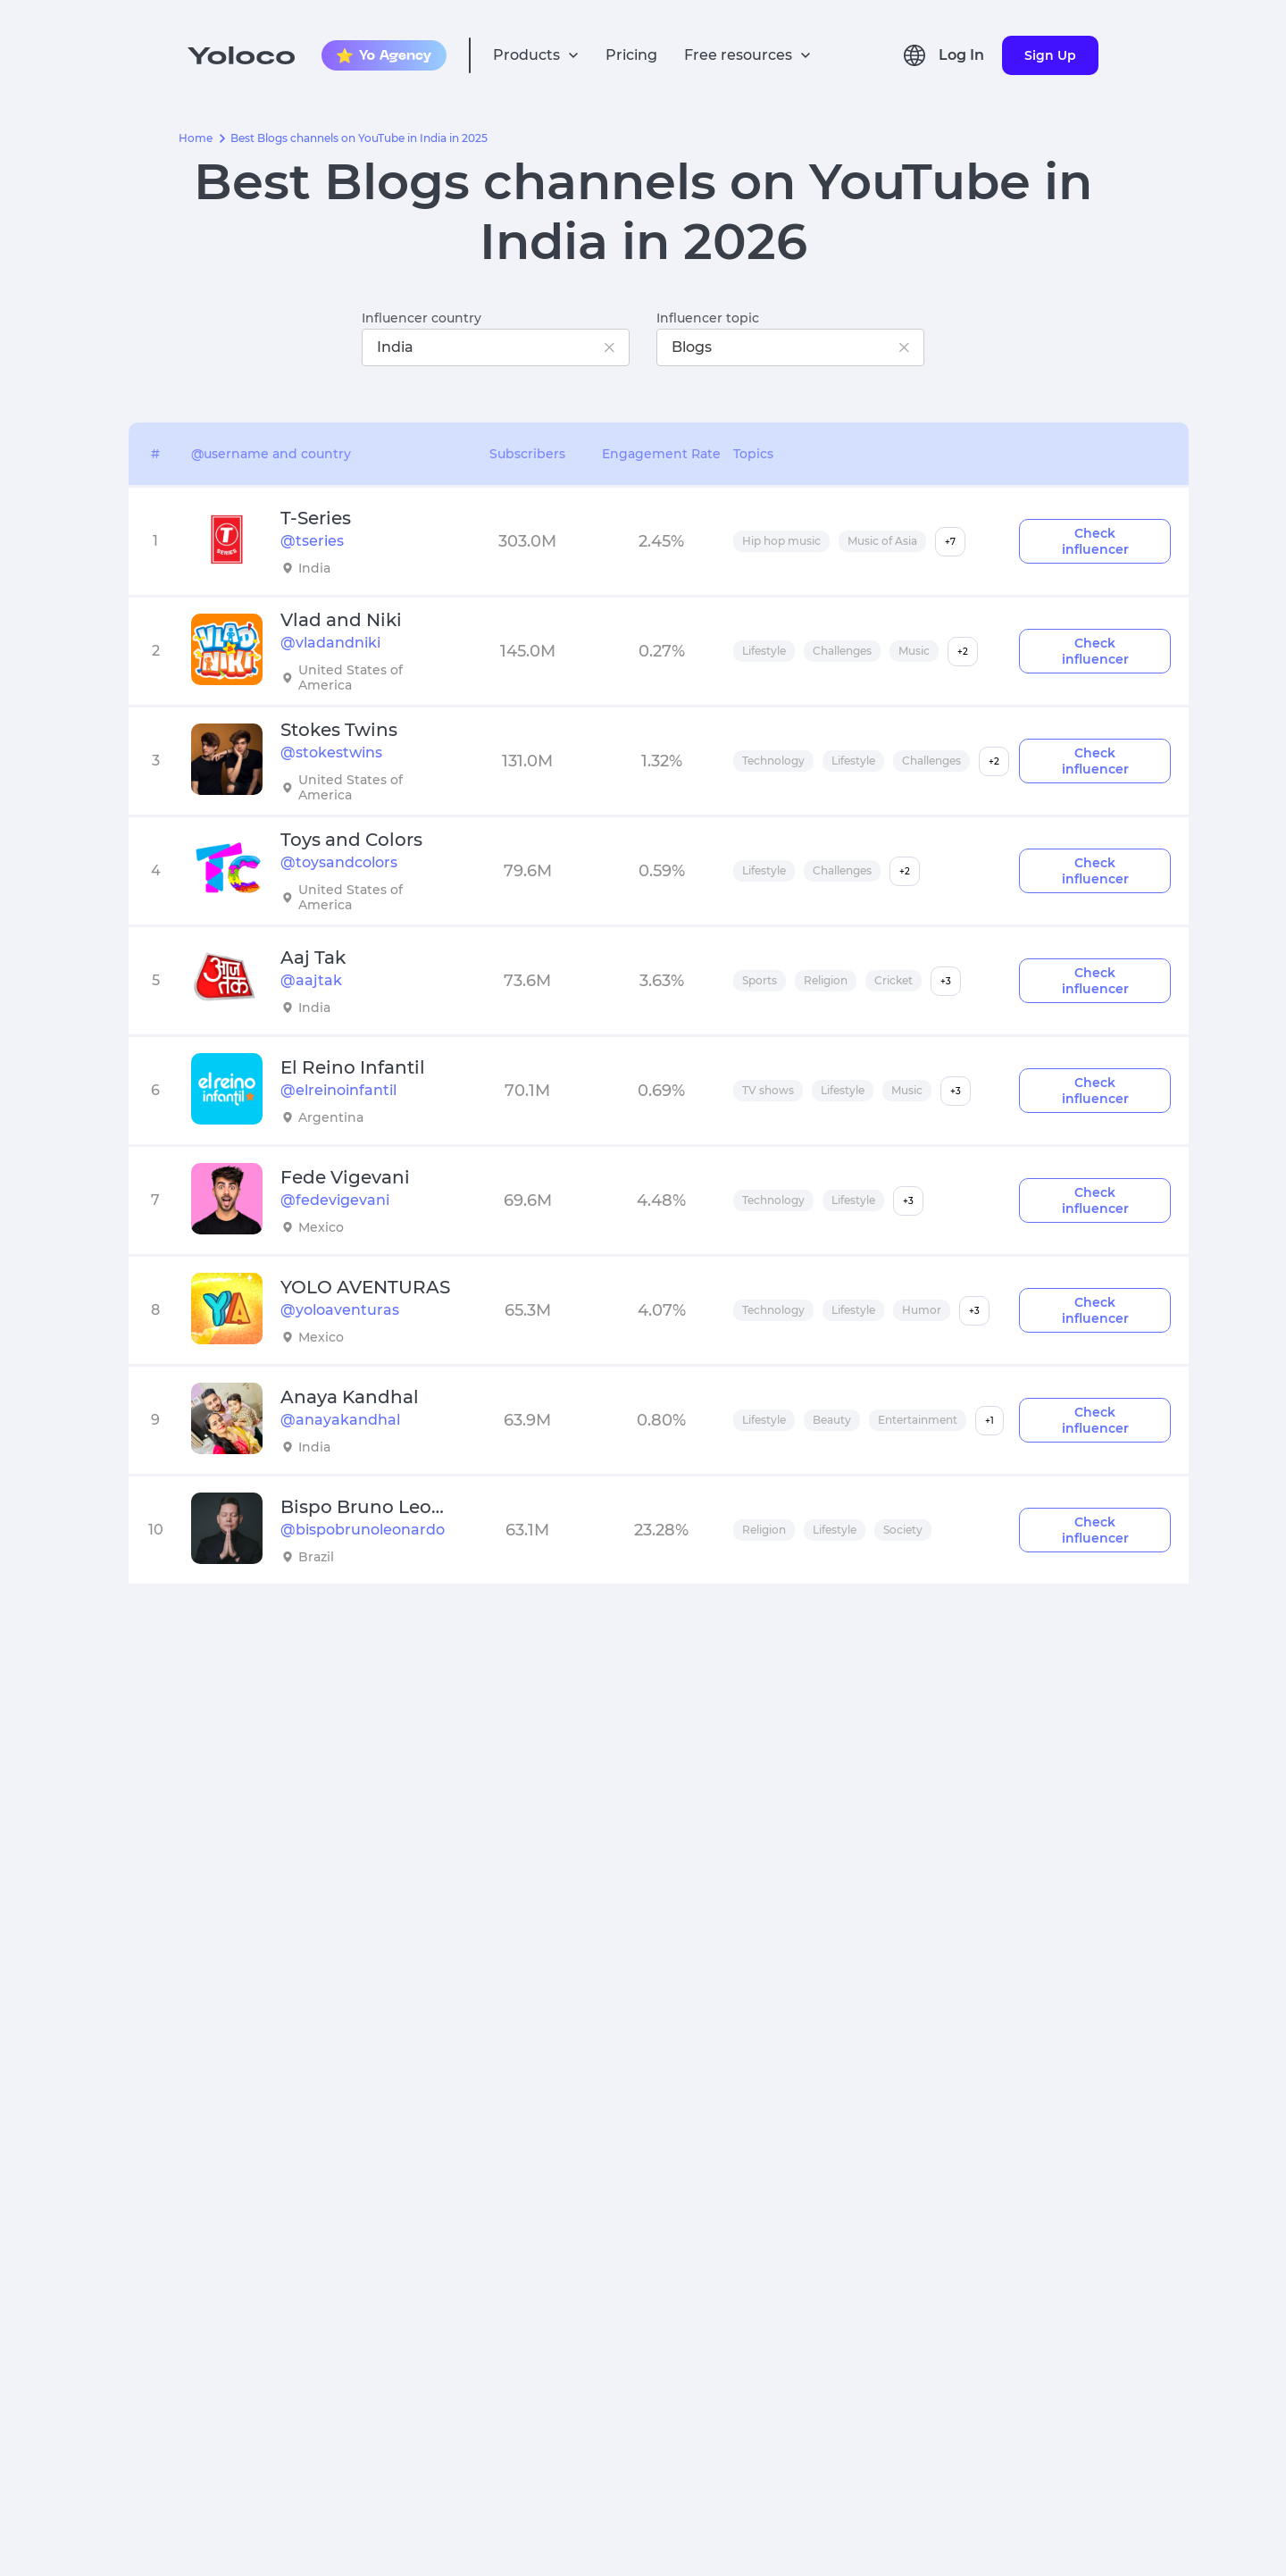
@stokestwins (331, 752)
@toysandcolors (338, 862)
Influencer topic (707, 318)
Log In (961, 54)
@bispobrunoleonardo (362, 1529)
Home (196, 138)
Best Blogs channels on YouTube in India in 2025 (359, 138)
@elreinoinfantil (338, 1090)
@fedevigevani (334, 1200)
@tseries (312, 540)
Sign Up (1050, 55)
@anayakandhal (340, 1419)
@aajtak (311, 980)
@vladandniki (330, 642)
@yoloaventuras (339, 1309)
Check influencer (1095, 541)
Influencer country (421, 318)
